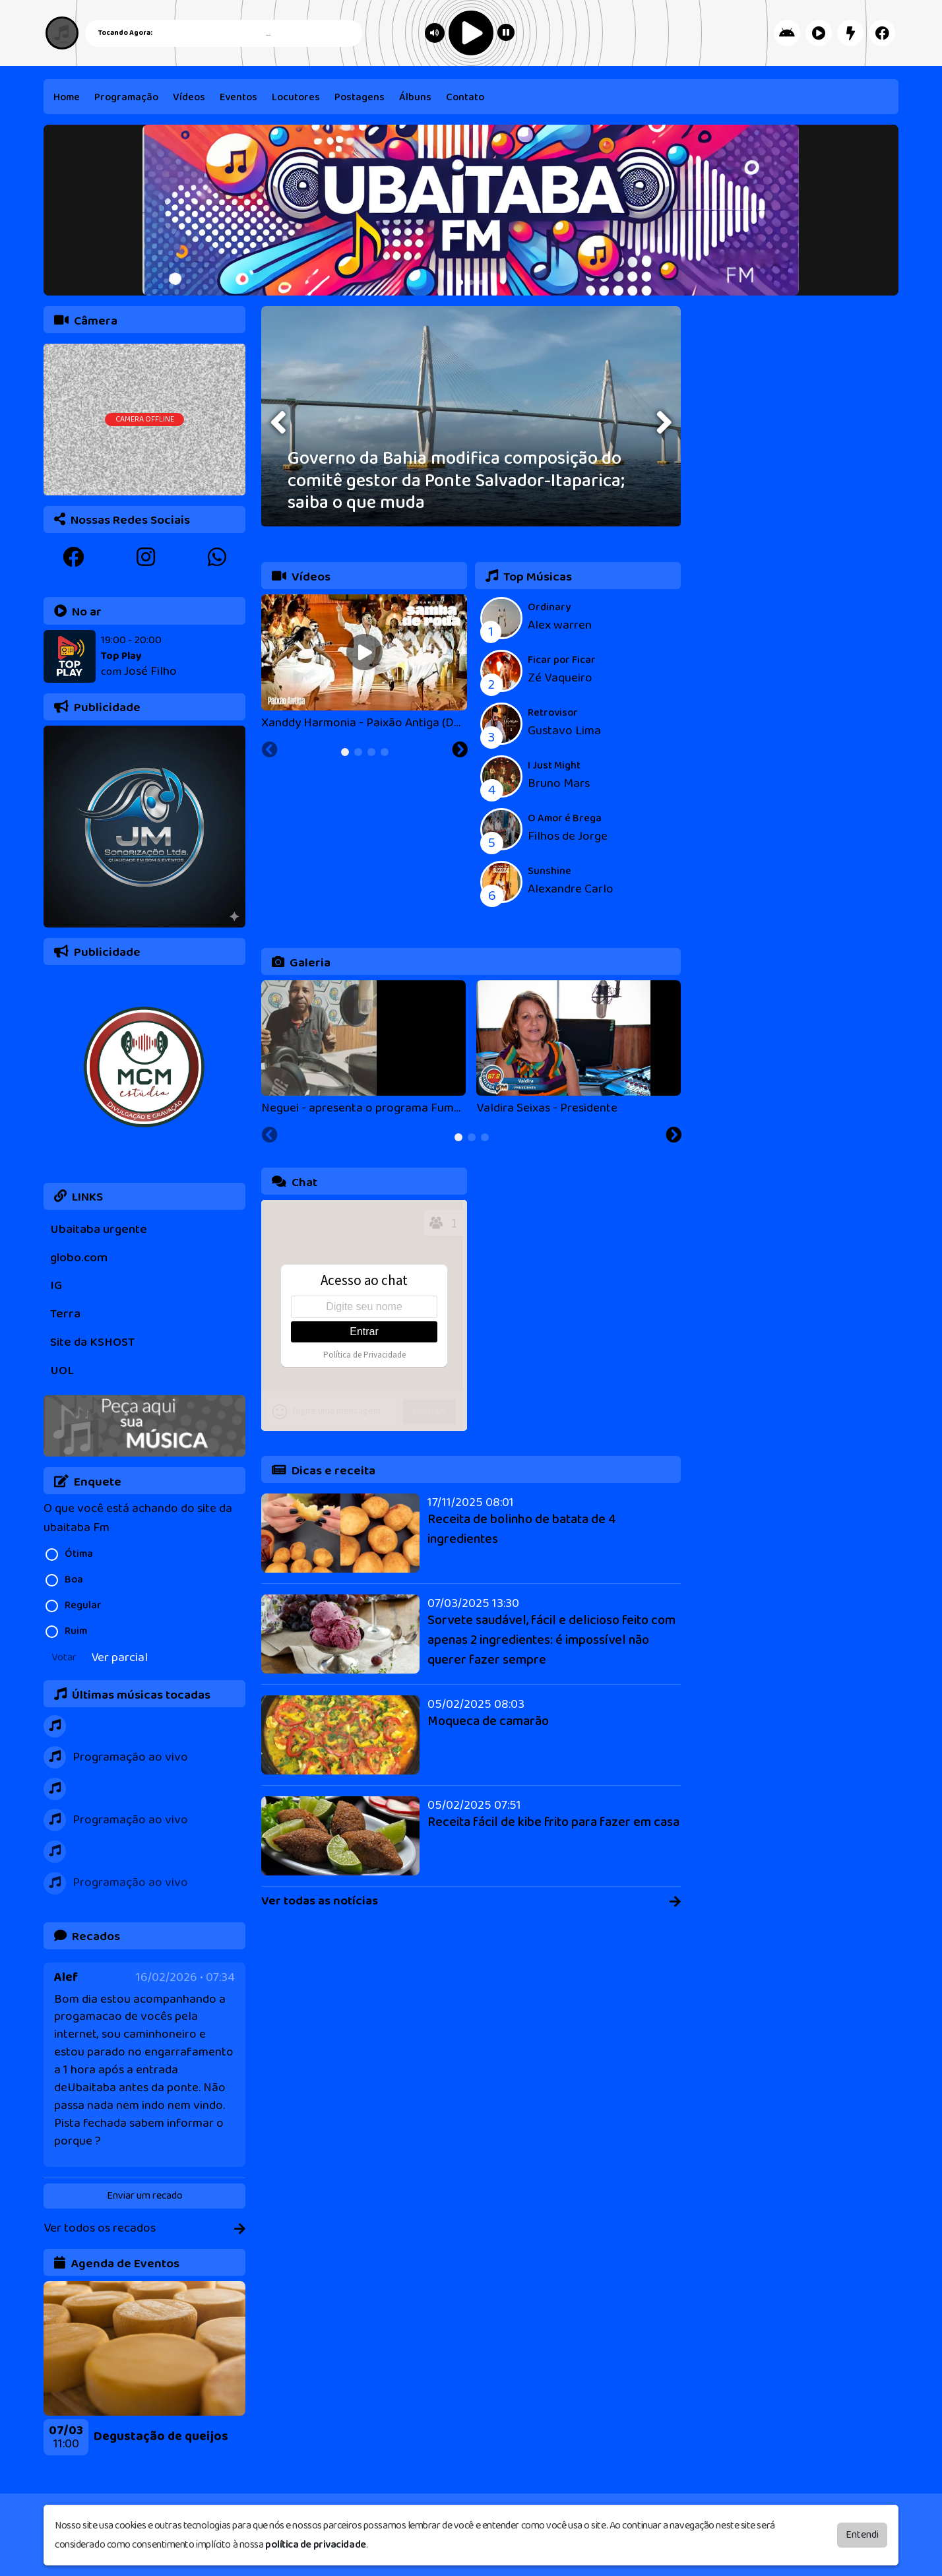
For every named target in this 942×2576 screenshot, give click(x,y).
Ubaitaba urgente (98, 1229)
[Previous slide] (44, 2462)
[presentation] (280, 422)
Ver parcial (119, 1658)
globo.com (79, 1257)
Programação (126, 97)
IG (56, 1285)
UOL (62, 1370)
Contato (465, 97)
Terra (65, 1314)
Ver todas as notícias (471, 1901)
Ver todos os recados (144, 2228)
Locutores (296, 97)
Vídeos (189, 97)
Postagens (359, 97)
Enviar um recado (145, 2195)
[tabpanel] (144, 2368)
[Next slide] (246, 2462)
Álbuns (415, 97)
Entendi (862, 2535)
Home (66, 97)
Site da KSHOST (92, 1342)
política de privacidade (315, 2544)
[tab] (345, 752)
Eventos (238, 97)
